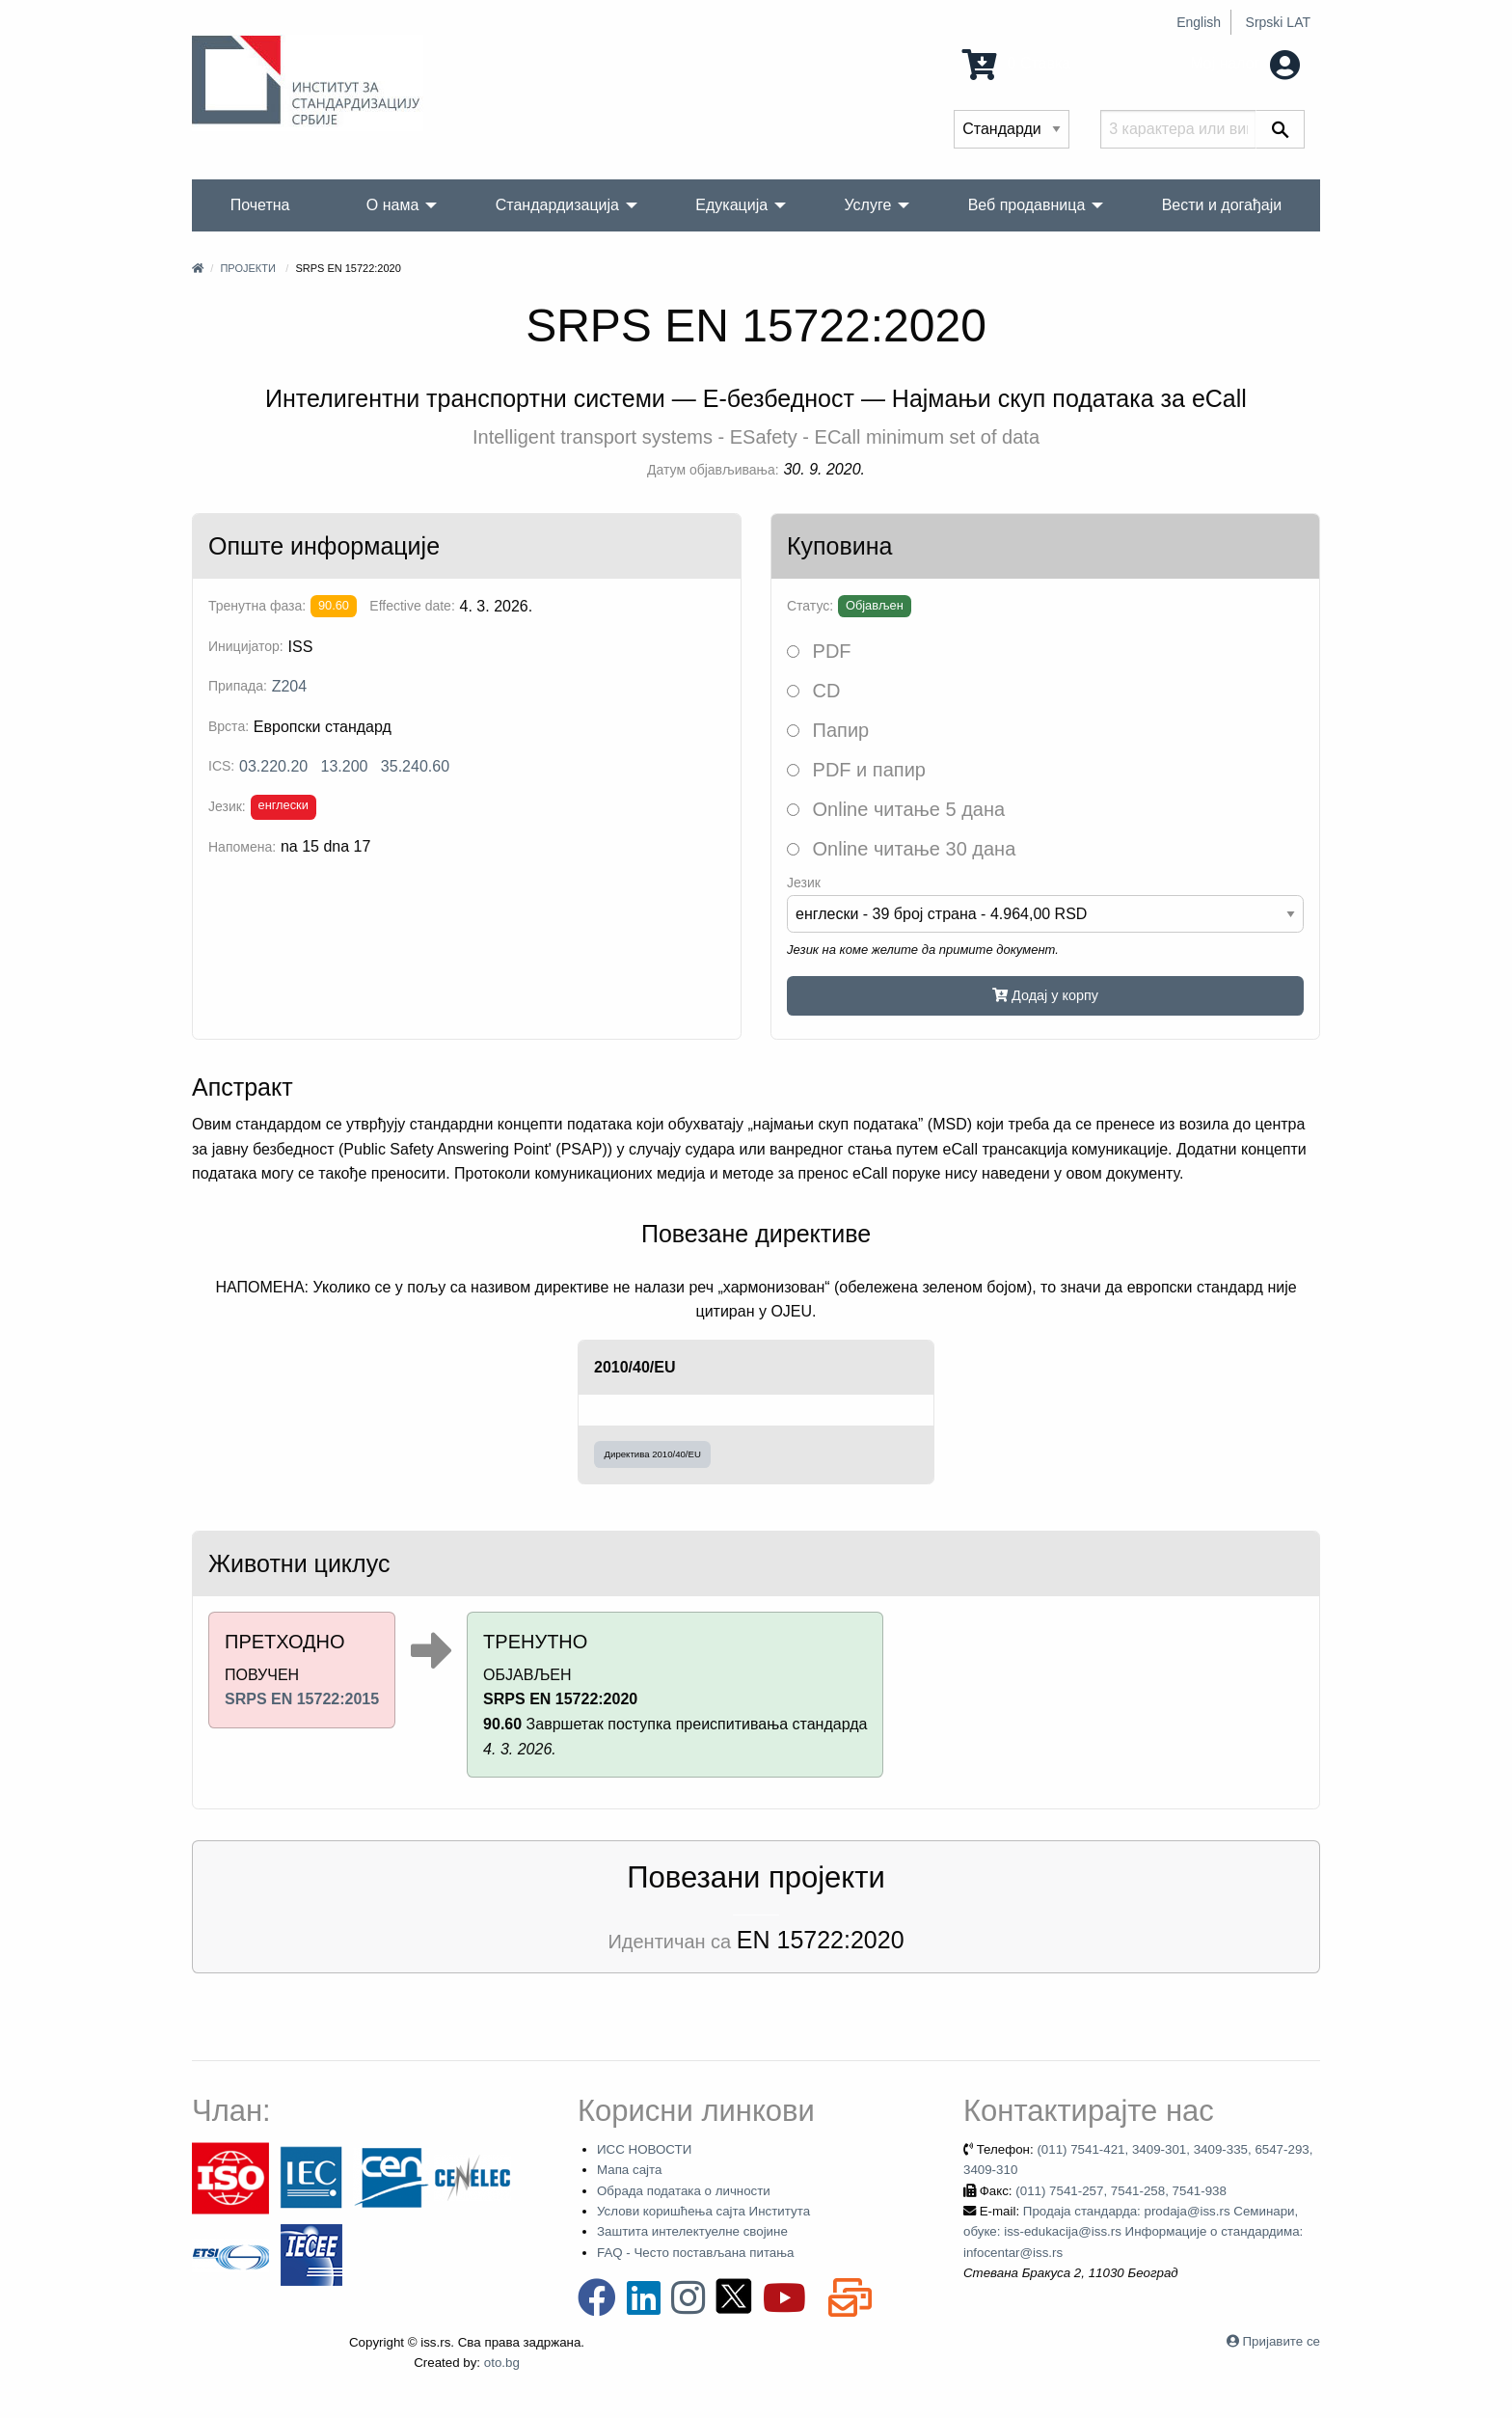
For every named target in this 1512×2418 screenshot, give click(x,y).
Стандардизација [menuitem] (557, 205)
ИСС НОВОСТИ (644, 2149)
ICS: (221, 766)
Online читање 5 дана (896, 809)
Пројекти (247, 268)
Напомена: (242, 847)
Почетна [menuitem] (260, 205)
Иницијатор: (246, 646)
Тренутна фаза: (257, 605)
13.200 (344, 766)
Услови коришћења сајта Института (703, 2211)
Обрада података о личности (683, 2191)
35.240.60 (415, 766)
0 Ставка (1016, 63)
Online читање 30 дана (901, 848)
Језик (804, 882)
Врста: (228, 726)
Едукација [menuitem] (731, 205)
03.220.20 (273, 766)
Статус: (810, 605)
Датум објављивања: (713, 469)
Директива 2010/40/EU (653, 1454)
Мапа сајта (629, 2169)
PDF (819, 651)
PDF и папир (856, 769)
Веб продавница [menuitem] (1027, 205)
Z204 (289, 686)
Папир (828, 730)
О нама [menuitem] (392, 205)
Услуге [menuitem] (867, 205)
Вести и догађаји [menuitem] (1222, 205)
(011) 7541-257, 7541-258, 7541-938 (1121, 2191)
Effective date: (411, 605)
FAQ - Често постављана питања (696, 2252)
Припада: (237, 685)
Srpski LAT (1278, 22)
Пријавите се (1281, 2341)
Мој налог (1245, 63)
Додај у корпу (1045, 995)
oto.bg (502, 2362)
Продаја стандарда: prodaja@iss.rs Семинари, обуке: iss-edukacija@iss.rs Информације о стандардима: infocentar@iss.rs (1133, 2232)
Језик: (227, 806)
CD (813, 690)
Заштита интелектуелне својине (692, 2231)
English (1198, 22)
